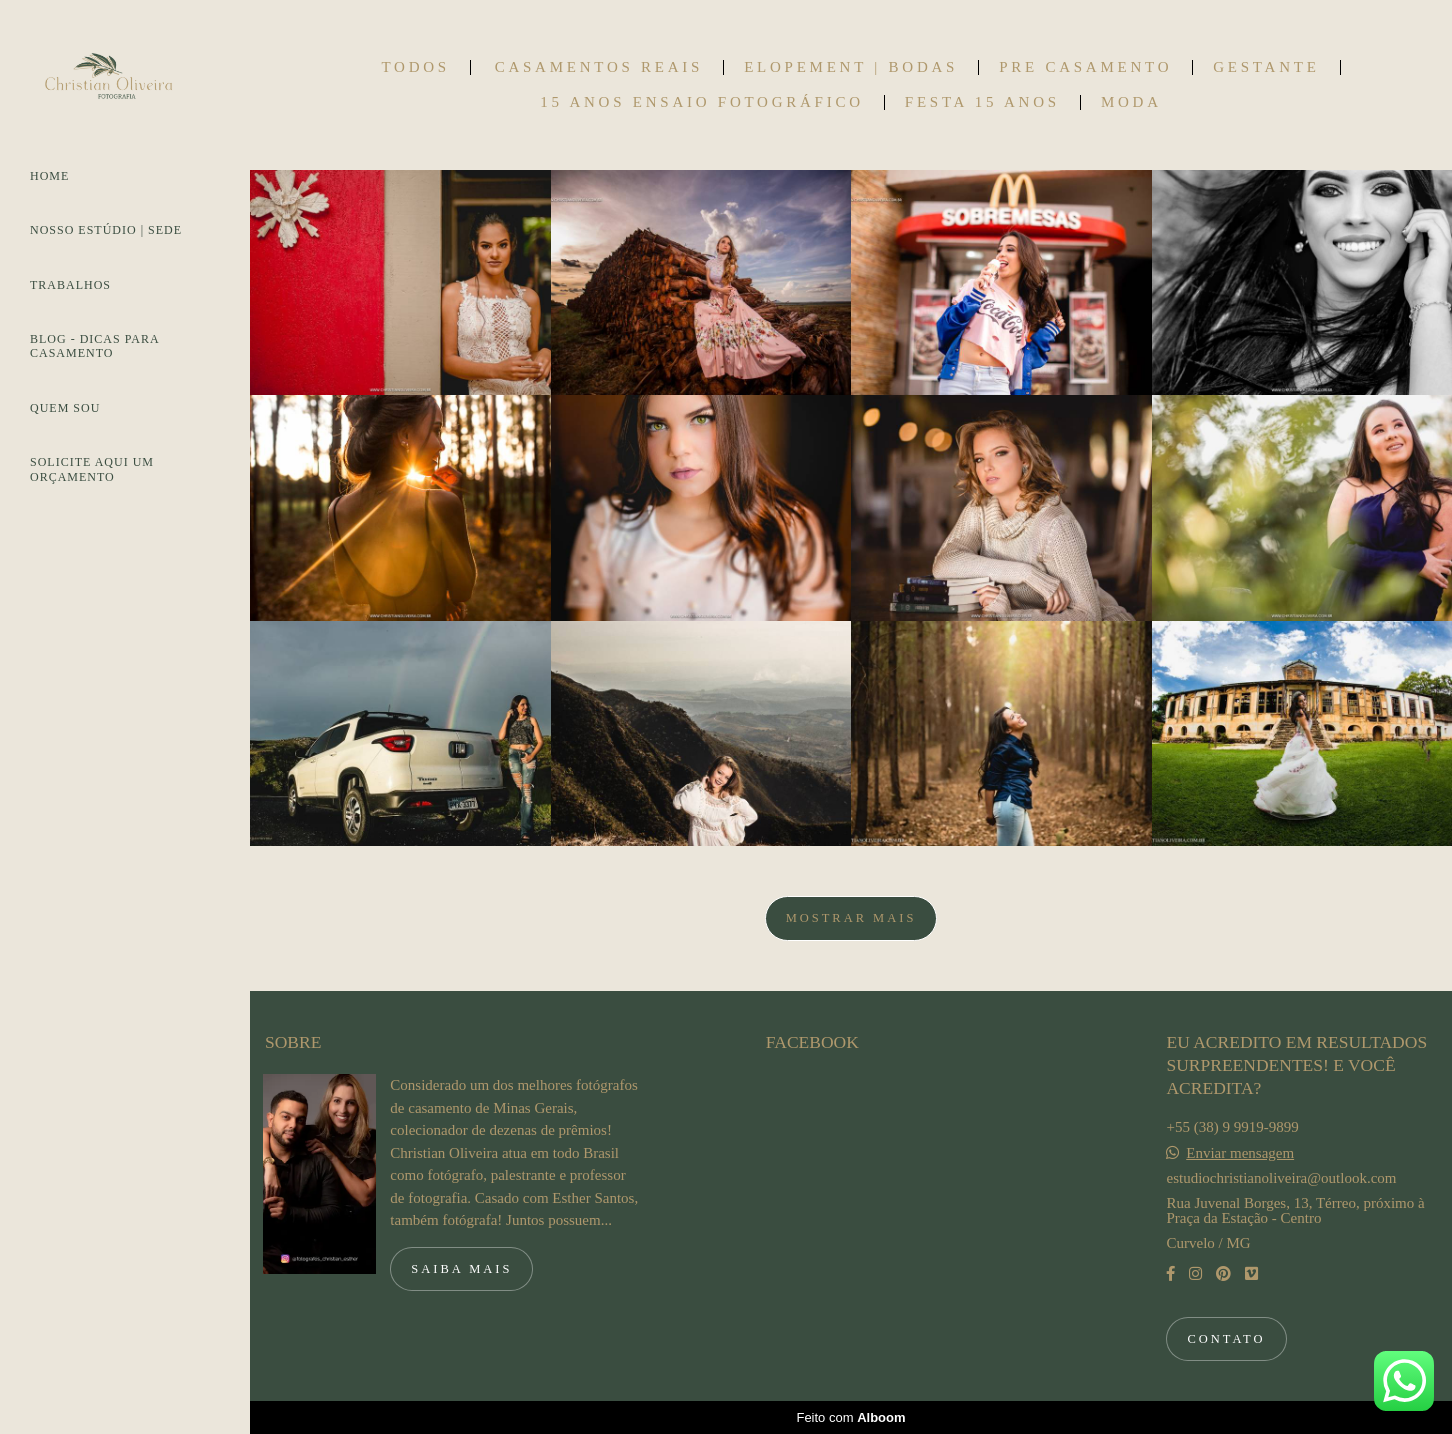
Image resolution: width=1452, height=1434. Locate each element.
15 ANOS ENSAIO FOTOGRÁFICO (702, 102)
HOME (49, 176)
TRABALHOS (70, 285)
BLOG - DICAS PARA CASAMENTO (94, 346)
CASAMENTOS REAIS (599, 67)
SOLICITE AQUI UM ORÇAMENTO (92, 469)
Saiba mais (461, 1269)
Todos (415, 67)
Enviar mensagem (1240, 1153)
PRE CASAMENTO (1085, 67)
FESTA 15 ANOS (982, 102)
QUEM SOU (65, 408)
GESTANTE (1266, 67)
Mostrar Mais (851, 918)
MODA (1131, 102)
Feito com (850, 1417)
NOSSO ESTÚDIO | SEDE (106, 230)
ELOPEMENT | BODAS (851, 67)
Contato (1226, 1339)
